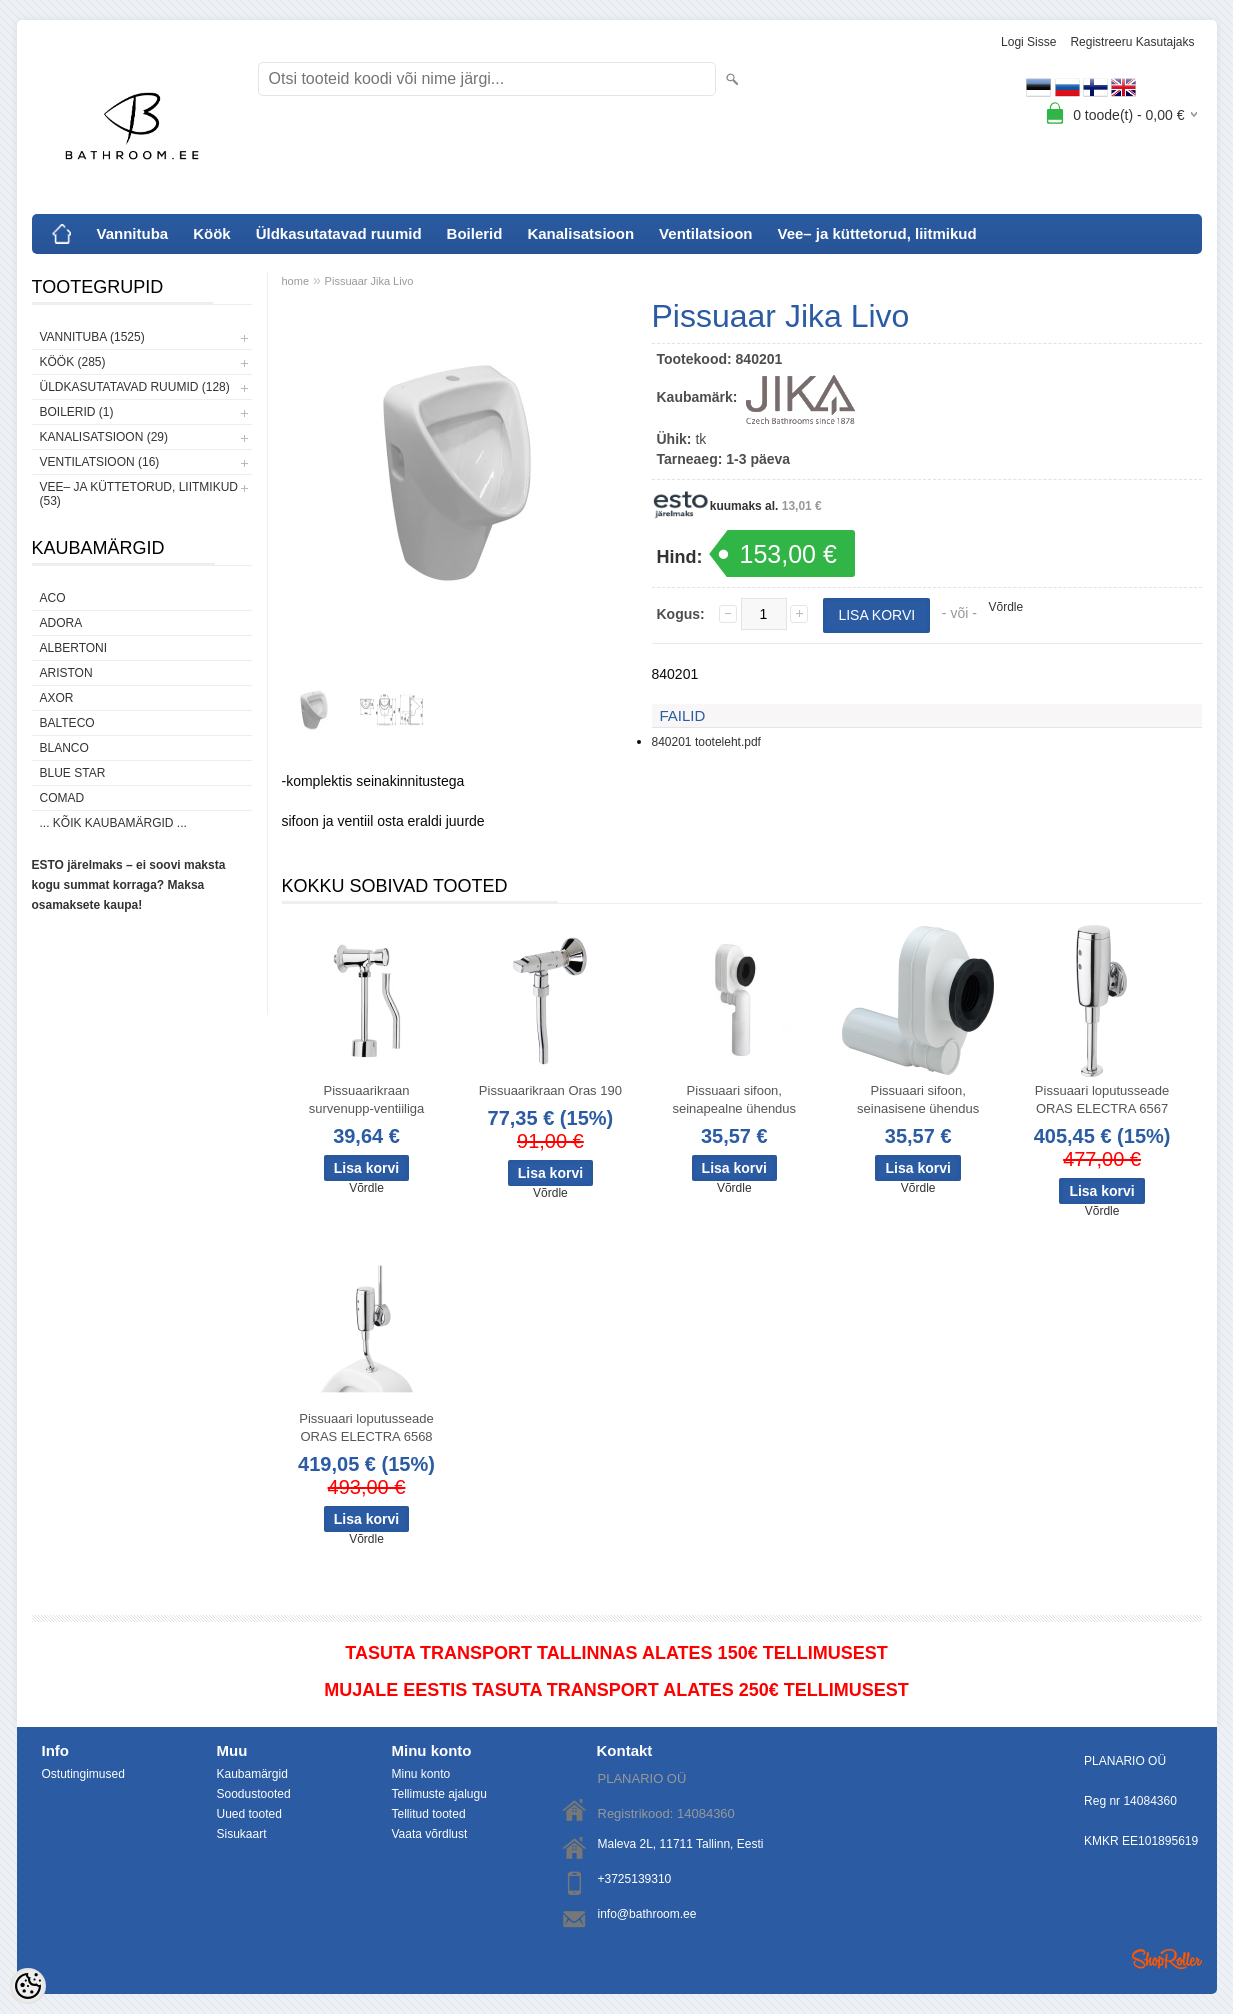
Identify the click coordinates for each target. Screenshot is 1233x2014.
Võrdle (1006, 607)
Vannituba (133, 233)
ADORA (61, 623)
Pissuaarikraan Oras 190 (550, 1090)
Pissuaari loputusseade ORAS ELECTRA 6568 (366, 1427)
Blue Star (73, 773)
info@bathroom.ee (647, 1914)
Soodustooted (254, 1794)
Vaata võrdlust (430, 1834)
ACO (53, 598)
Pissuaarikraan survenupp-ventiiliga (367, 1099)
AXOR (57, 698)
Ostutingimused (83, 1774)
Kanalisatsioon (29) (104, 437)
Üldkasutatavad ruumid (339, 233)
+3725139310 (635, 1879)
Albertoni (74, 648)
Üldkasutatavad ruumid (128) (135, 387)
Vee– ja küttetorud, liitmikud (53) (139, 494)
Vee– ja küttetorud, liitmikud (876, 233)
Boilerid (475, 233)
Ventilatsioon (705, 233)
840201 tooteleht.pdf (706, 742)
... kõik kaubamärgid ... (113, 823)
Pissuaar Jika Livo (369, 281)
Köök (212, 233)
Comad (62, 798)
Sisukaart (242, 1834)
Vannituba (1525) (92, 337)
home (296, 281)
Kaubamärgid (252, 1774)
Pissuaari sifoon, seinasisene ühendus (918, 1099)
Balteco (67, 723)
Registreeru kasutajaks (1132, 42)
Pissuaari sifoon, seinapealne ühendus (734, 1099)
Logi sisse (1028, 42)
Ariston (66, 673)
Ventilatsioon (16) (100, 462)
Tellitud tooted (429, 1814)
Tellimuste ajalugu (439, 1794)
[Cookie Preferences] (28, 1986)
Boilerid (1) (77, 412)
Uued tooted (249, 1814)
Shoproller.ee (1167, 1959)
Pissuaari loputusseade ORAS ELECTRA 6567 (1102, 1099)
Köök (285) (73, 362)
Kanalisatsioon (580, 233)
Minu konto (421, 1774)
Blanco (64, 748)
